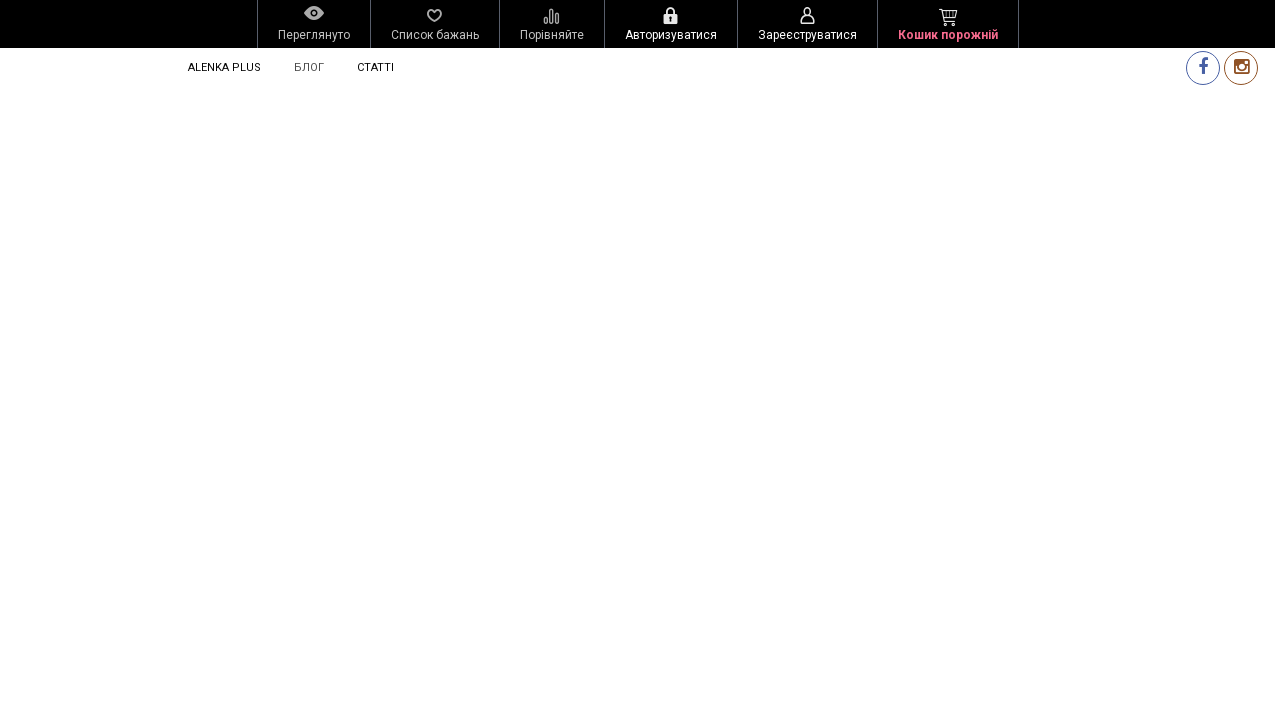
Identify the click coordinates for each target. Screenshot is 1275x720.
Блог (309, 67)
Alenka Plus (224, 67)
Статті (375, 67)
